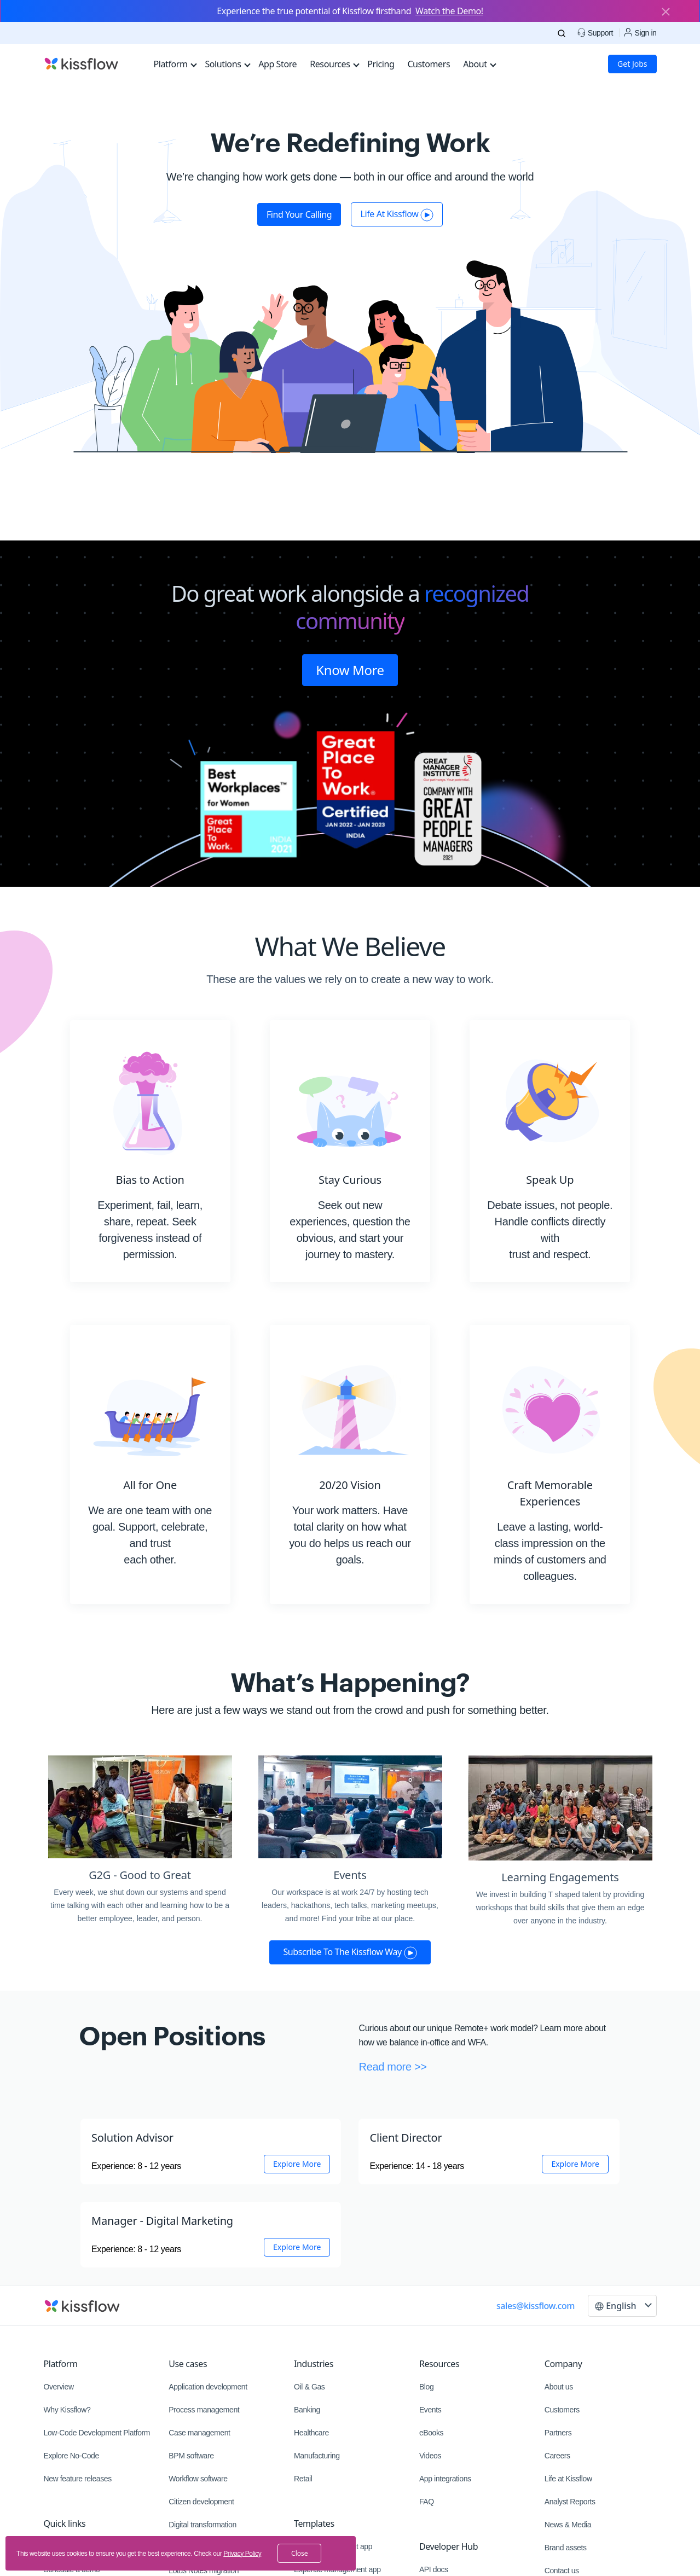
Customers (428, 64)
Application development (208, 2386)
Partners (558, 2432)
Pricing (380, 64)
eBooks (431, 2432)
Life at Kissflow (568, 2478)
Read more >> (393, 2067)
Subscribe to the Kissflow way (349, 1952)
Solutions (227, 64)
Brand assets (566, 2547)
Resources (335, 64)
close (299, 2553)
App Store (277, 64)
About (479, 64)
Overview (59, 2386)
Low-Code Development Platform (97, 2432)
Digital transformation (202, 2524)
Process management (204, 2409)
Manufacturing (317, 2455)
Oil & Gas (309, 2386)
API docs (433, 2569)
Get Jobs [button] (632, 64)
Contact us (562, 2570)
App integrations (445, 2478)
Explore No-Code (71, 2455)
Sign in (640, 32)
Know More (350, 670)
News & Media (568, 2524)
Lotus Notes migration (204, 2570)
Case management (199, 2432)
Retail (303, 2478)
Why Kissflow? (67, 2409)
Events (430, 2409)
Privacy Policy (242, 2553)
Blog (426, 2386)
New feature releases (78, 2478)
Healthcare (311, 2432)
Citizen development (201, 2501)
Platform (176, 64)
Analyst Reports (570, 2501)
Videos (430, 2455)
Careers (557, 2455)
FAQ (426, 2501)
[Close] (665, 12)
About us (559, 2386)
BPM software (191, 2455)
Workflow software (198, 2478)
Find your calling (299, 214)
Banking (307, 2409)
